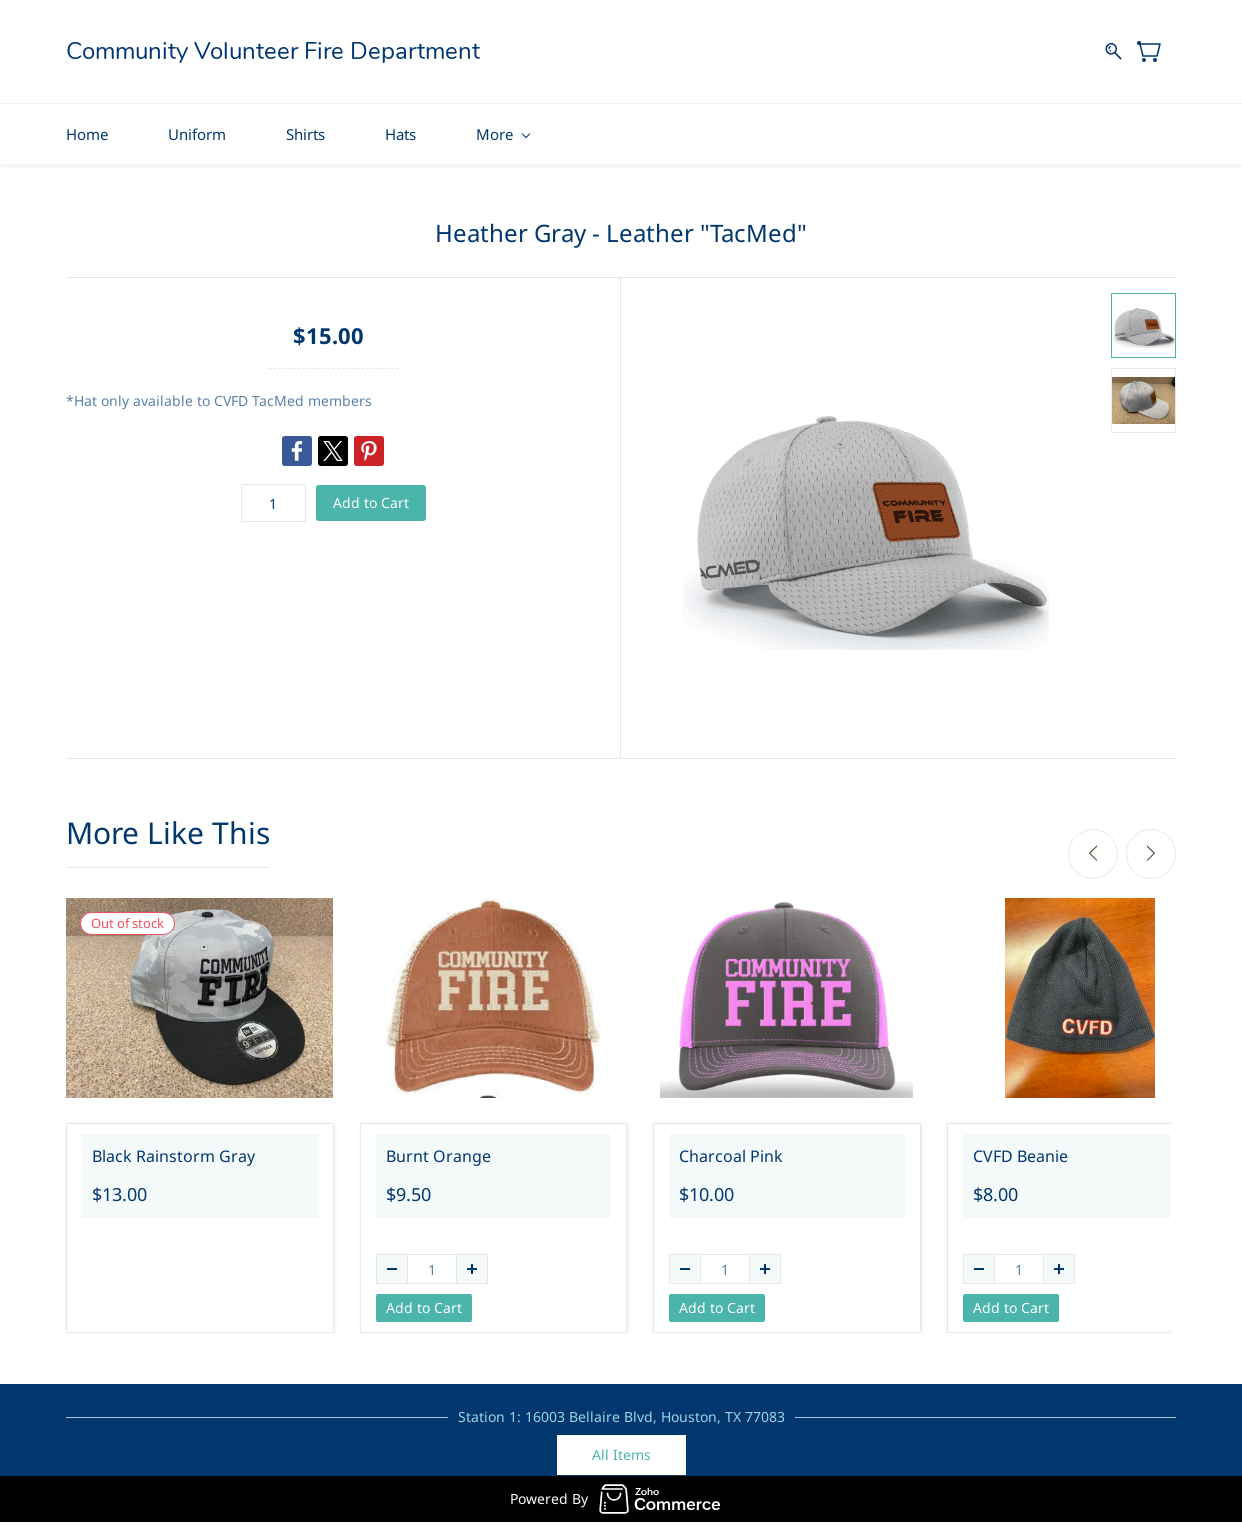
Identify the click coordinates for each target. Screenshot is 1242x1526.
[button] (621, 1449)
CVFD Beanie (1020, 1149)
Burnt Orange (438, 1149)
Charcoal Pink (731, 1149)
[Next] (1151, 847)
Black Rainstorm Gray (173, 1149)
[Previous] (1093, 847)
